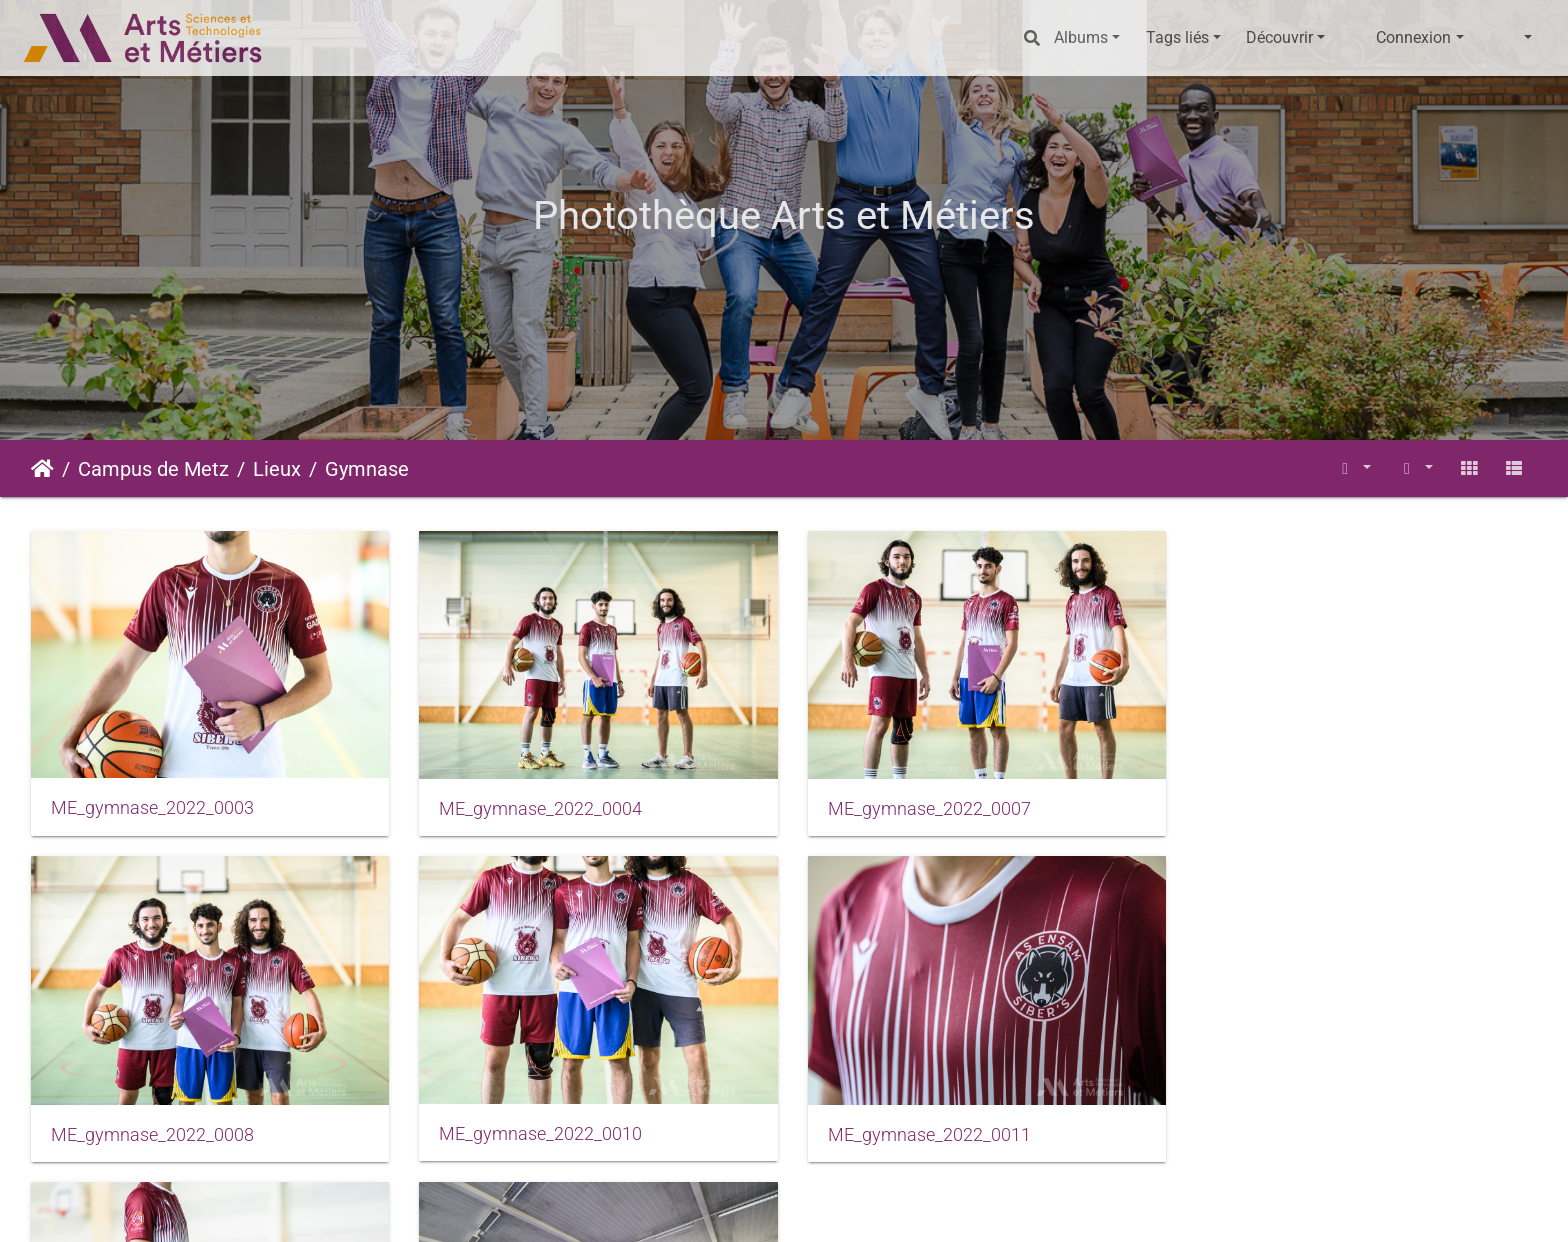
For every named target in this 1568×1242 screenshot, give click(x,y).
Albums (1081, 37)
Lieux (277, 469)
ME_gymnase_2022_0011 (536, 1129)
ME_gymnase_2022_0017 (1304, 1129)
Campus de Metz (153, 469)
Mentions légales (678, 1207)
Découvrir (1279, 37)
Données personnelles (1073, 1207)
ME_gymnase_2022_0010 (152, 1128)
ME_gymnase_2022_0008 (1304, 807)
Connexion (1413, 37)
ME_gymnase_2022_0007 (920, 806)
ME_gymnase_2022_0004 (536, 806)
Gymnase (367, 469)
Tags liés (1177, 37)
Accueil (42, 469)
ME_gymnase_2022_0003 (152, 805)
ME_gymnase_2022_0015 (920, 1128)
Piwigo (534, 1207)
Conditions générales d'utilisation (867, 1207)
